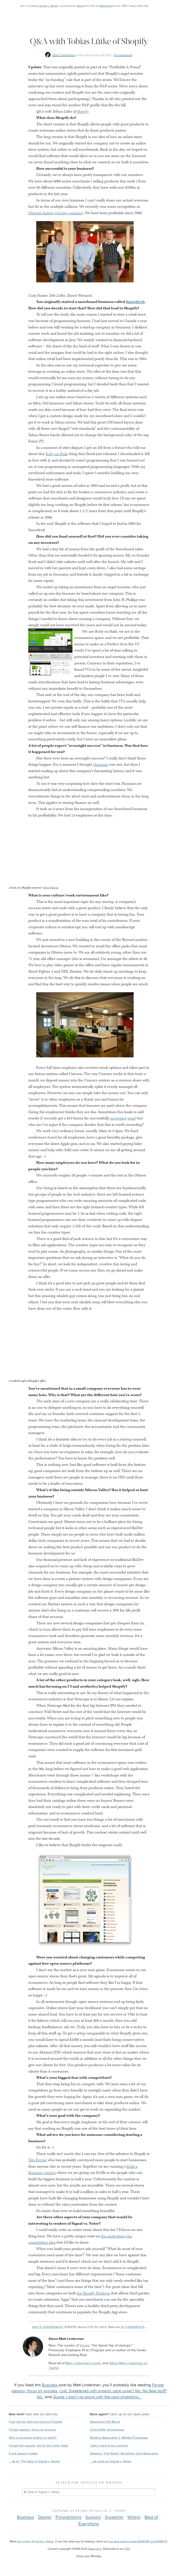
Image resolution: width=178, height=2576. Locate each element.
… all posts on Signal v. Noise (110, 2461)
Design (44, 2517)
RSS (127, 2549)
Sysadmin (114, 2517)
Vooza (84, 2345)
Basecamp (106, 6)
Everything (88, 2523)
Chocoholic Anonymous (107, 2430)
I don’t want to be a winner (109, 2446)
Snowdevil (135, 301)
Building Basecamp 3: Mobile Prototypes (119, 2438)
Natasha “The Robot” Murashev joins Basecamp (124, 2453)
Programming (68, 2517)
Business (50, 2385)
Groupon (100, 764)
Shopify (82, 111)
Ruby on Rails (57, 454)
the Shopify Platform (93, 2293)
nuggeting (118, 1118)
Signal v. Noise (48, 6)
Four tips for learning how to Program (36, 2422)
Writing (133, 2517)
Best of (151, 2517)
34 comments (123, 55)
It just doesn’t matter (23, 2453)
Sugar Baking (50, 887)
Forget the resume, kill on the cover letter (38, 2446)
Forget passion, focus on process (32, 2430)
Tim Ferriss (37, 2160)
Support (93, 2517)
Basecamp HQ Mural (105, 2422)
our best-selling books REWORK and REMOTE (138, 2541)
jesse (131, 1118)
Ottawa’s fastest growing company (55, 213)
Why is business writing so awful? (32, 2438)
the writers (24, 2541)
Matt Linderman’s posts (83, 2363)
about (80, 6)
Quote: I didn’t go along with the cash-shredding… (97, 2397)
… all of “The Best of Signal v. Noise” (35, 2461)
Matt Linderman (63, 55)
